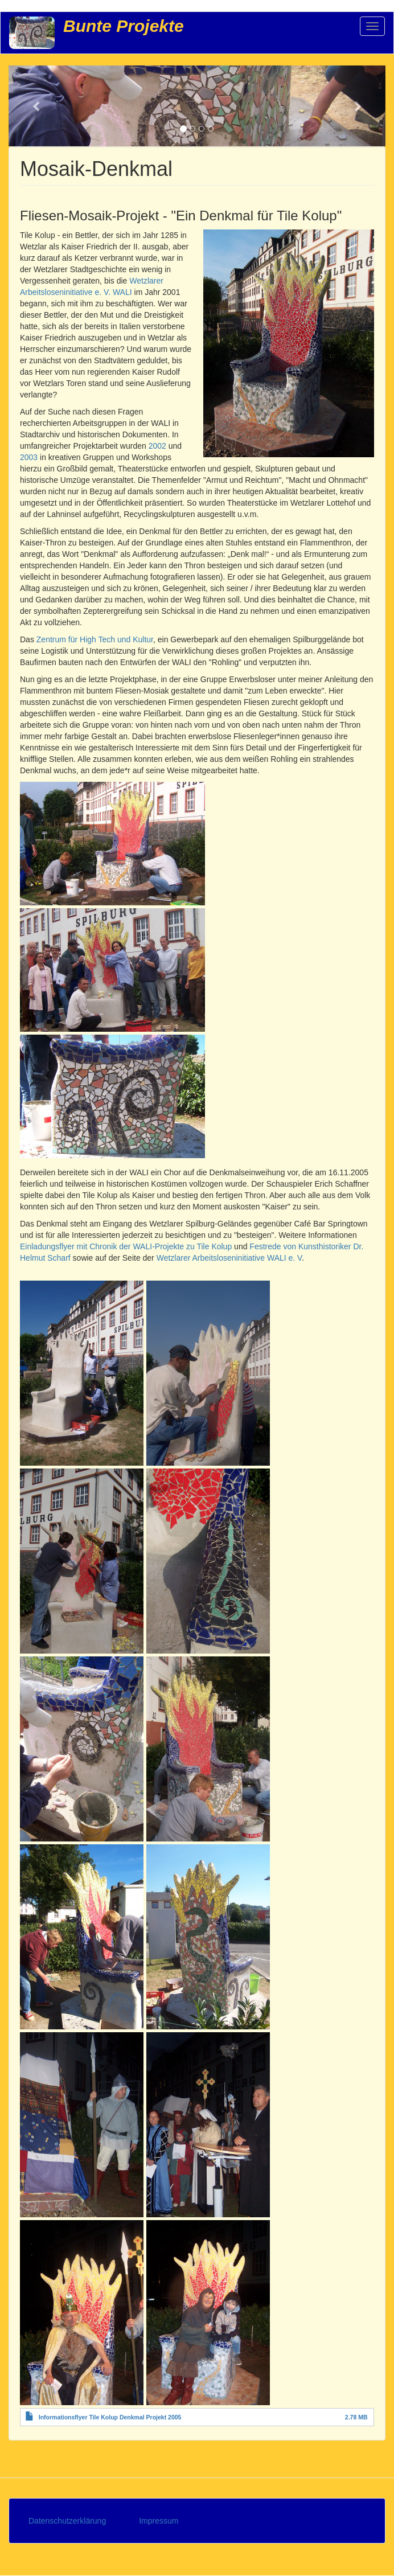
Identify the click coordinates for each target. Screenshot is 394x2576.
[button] (37, 105)
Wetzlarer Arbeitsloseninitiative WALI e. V (229, 1257)
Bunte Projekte (123, 26)
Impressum (158, 2520)
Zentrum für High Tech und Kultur (94, 639)
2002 (157, 445)
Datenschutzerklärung (67, 2520)
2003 (29, 457)
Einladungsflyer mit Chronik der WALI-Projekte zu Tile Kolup (126, 1246)
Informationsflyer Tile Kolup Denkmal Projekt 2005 (110, 2417)
